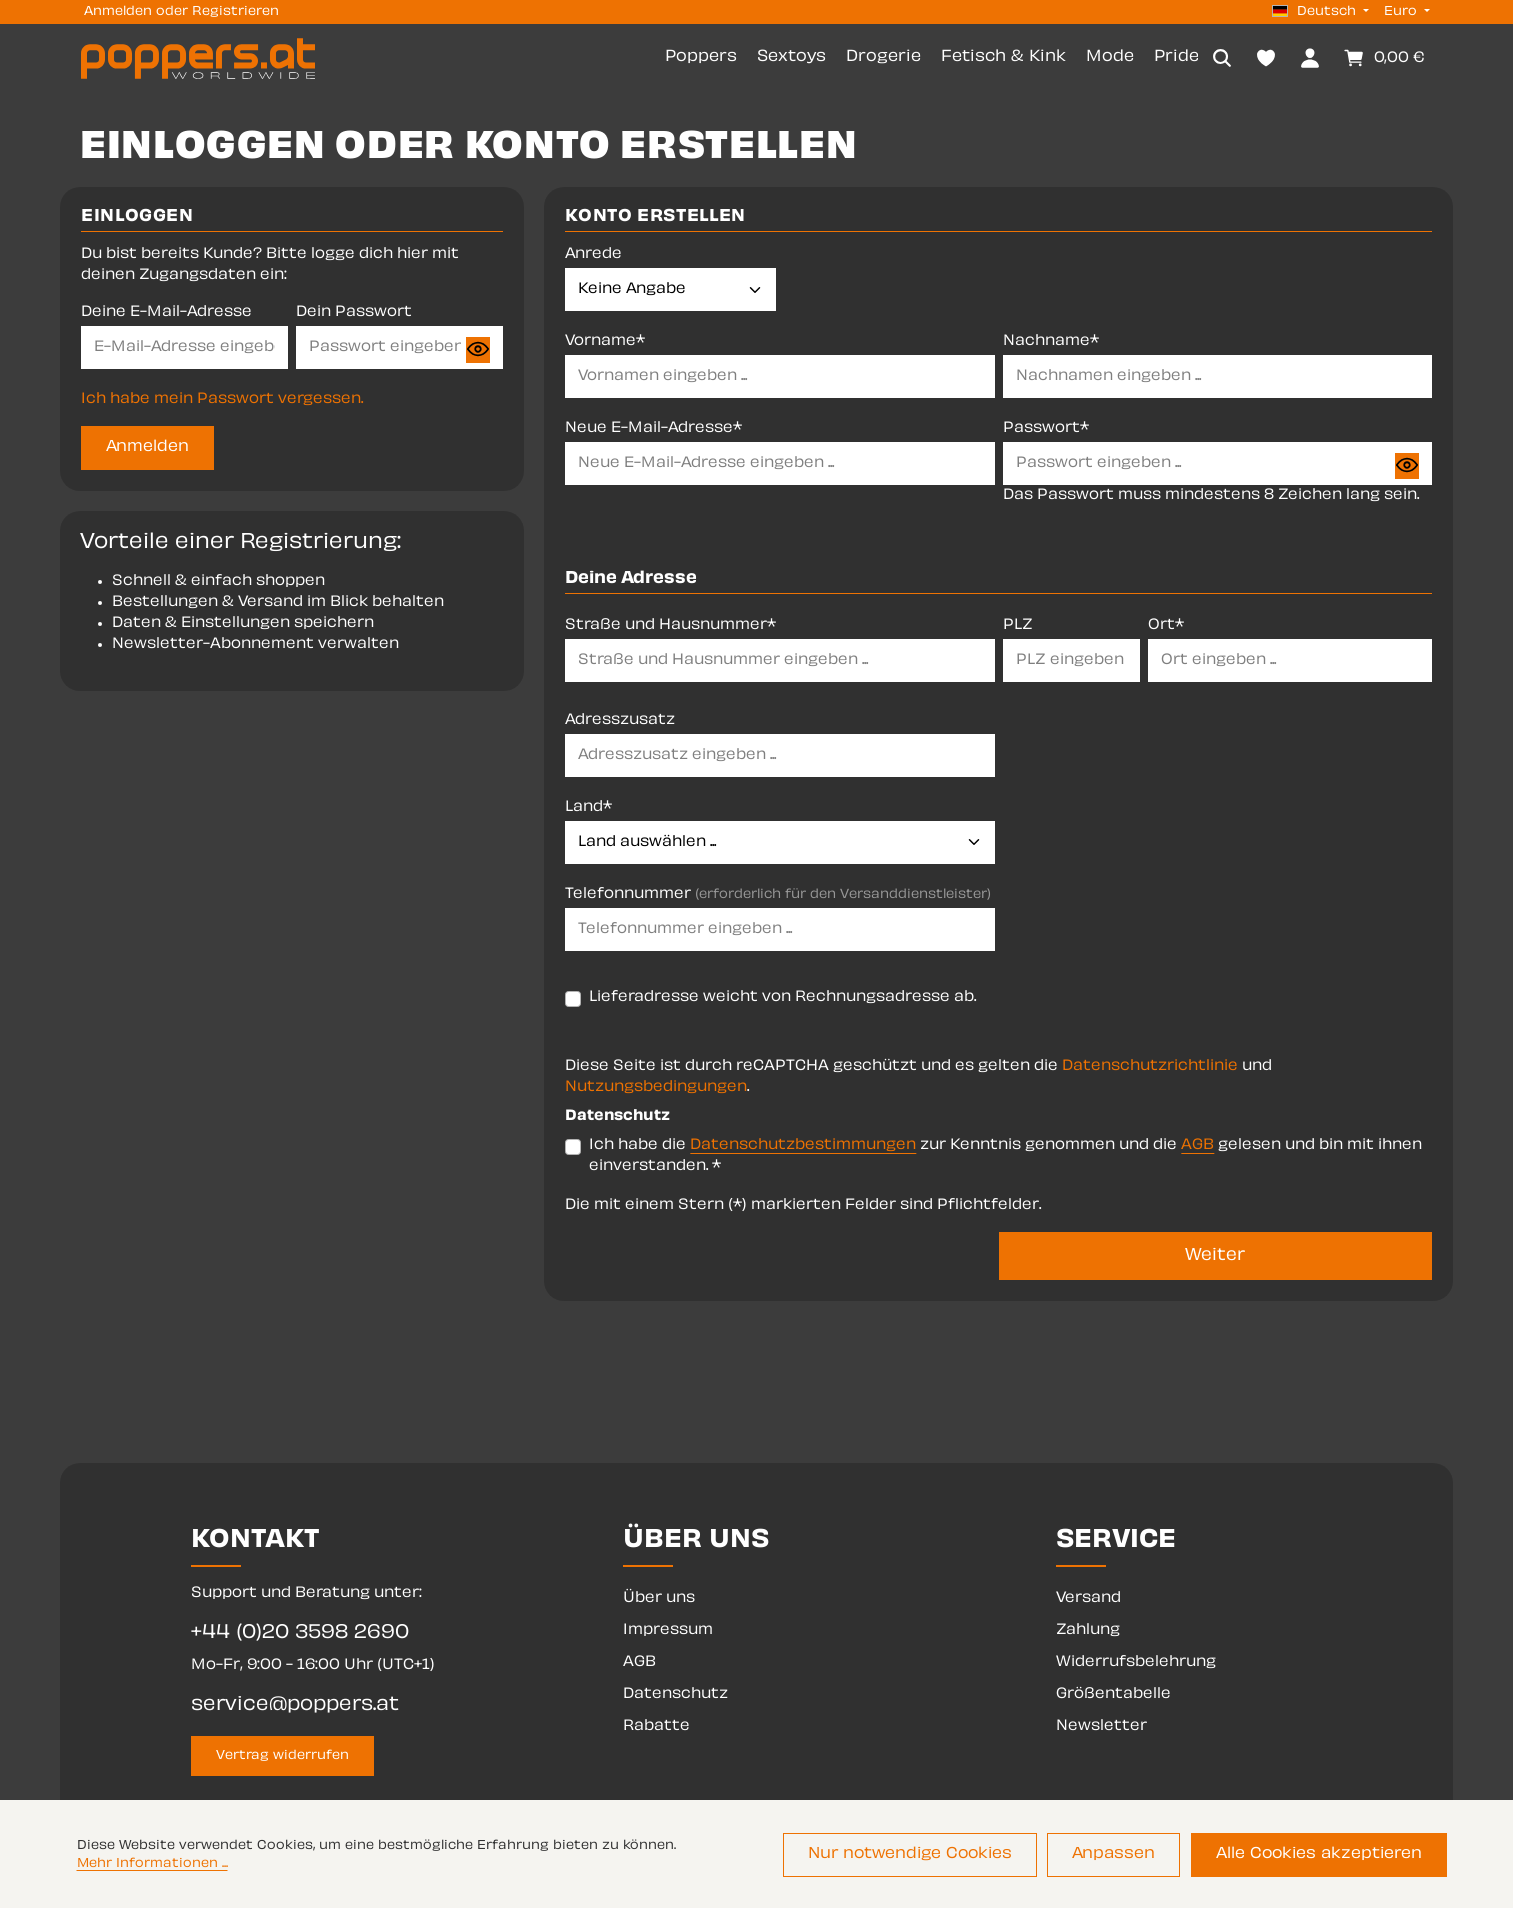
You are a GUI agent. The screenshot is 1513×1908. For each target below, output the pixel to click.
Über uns (659, 1598)
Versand (1088, 1598)
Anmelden (118, 12)
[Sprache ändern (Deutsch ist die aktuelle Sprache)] (1320, 12)
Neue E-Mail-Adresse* (653, 431)
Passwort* (1046, 431)
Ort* (1166, 627)
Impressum (668, 1630)
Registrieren (235, 12)
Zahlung (1088, 1630)
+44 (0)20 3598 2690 (300, 1633)
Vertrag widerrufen (282, 1756)
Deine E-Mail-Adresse (166, 315)
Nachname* (1051, 344)
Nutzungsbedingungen (656, 1089)
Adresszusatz (620, 722)
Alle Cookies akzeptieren (1325, 1856)
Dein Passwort (354, 315)
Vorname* (605, 344)
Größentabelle (1113, 1694)
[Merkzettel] (1266, 59)
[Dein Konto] (1310, 59)
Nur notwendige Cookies (935, 1856)
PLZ (1018, 627)
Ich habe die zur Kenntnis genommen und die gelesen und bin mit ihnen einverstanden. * (1005, 1158)
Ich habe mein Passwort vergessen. (222, 402)
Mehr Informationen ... (152, 1866)
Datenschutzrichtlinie (1150, 1068)
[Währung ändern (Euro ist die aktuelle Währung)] (1405, 12)
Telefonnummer (778, 896)
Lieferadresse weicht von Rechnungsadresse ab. (782, 999)
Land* (588, 809)
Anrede (593, 257)
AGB (1197, 1147)
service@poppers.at (295, 1705)
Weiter (1215, 1258)
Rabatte (656, 1726)
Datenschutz (675, 1694)
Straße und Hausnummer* (670, 627)
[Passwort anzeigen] (478, 352)
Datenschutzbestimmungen (803, 1147)
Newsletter (1101, 1726)
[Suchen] (1222, 59)
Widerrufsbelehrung (1136, 1662)
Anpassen (1130, 1856)
